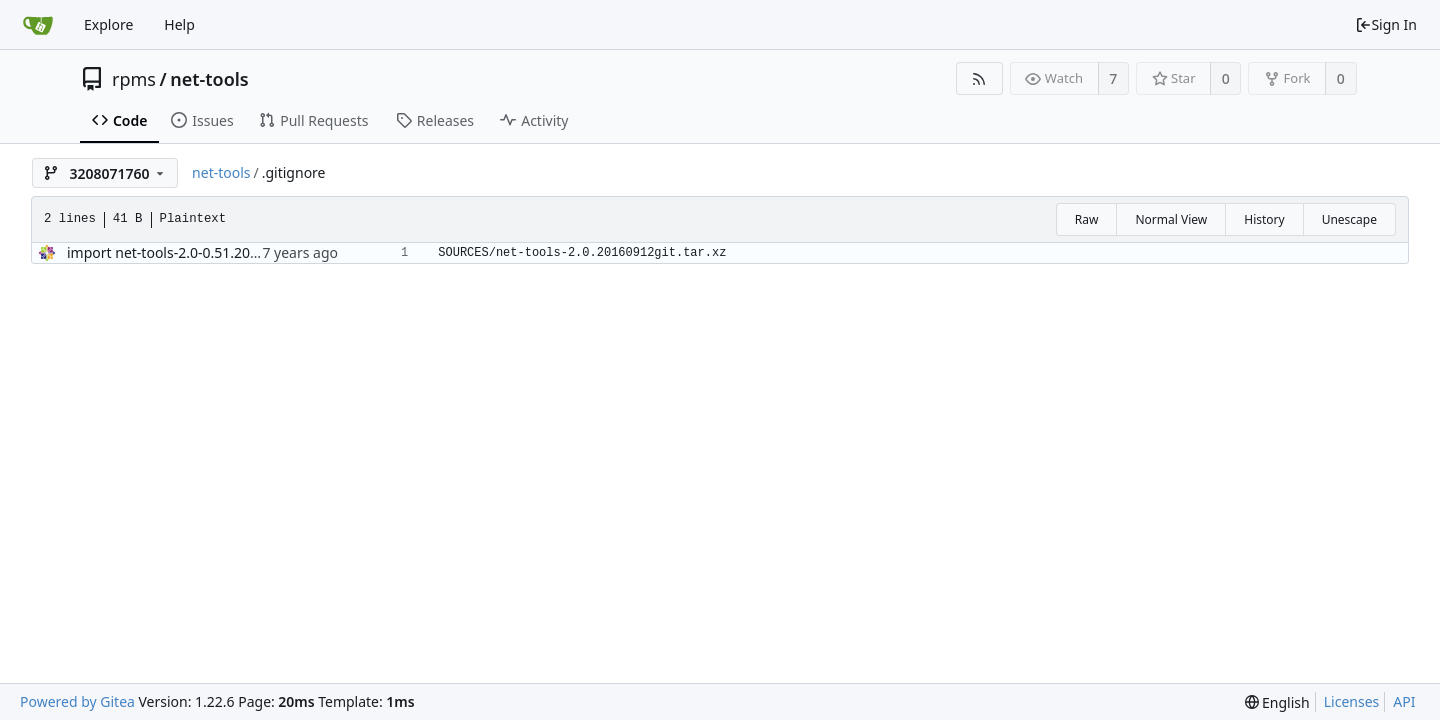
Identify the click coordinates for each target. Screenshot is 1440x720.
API (1404, 701)
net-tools (209, 79)
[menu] (1277, 702)
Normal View (1171, 219)
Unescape (1349, 219)
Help (179, 24)
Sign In (1386, 24)
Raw (1087, 219)
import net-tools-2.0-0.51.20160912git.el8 (203, 252)
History (1264, 219)
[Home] (38, 25)
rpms (134, 79)
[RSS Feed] (979, 78)
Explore (108, 24)
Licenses (1352, 701)
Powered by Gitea (77, 701)
